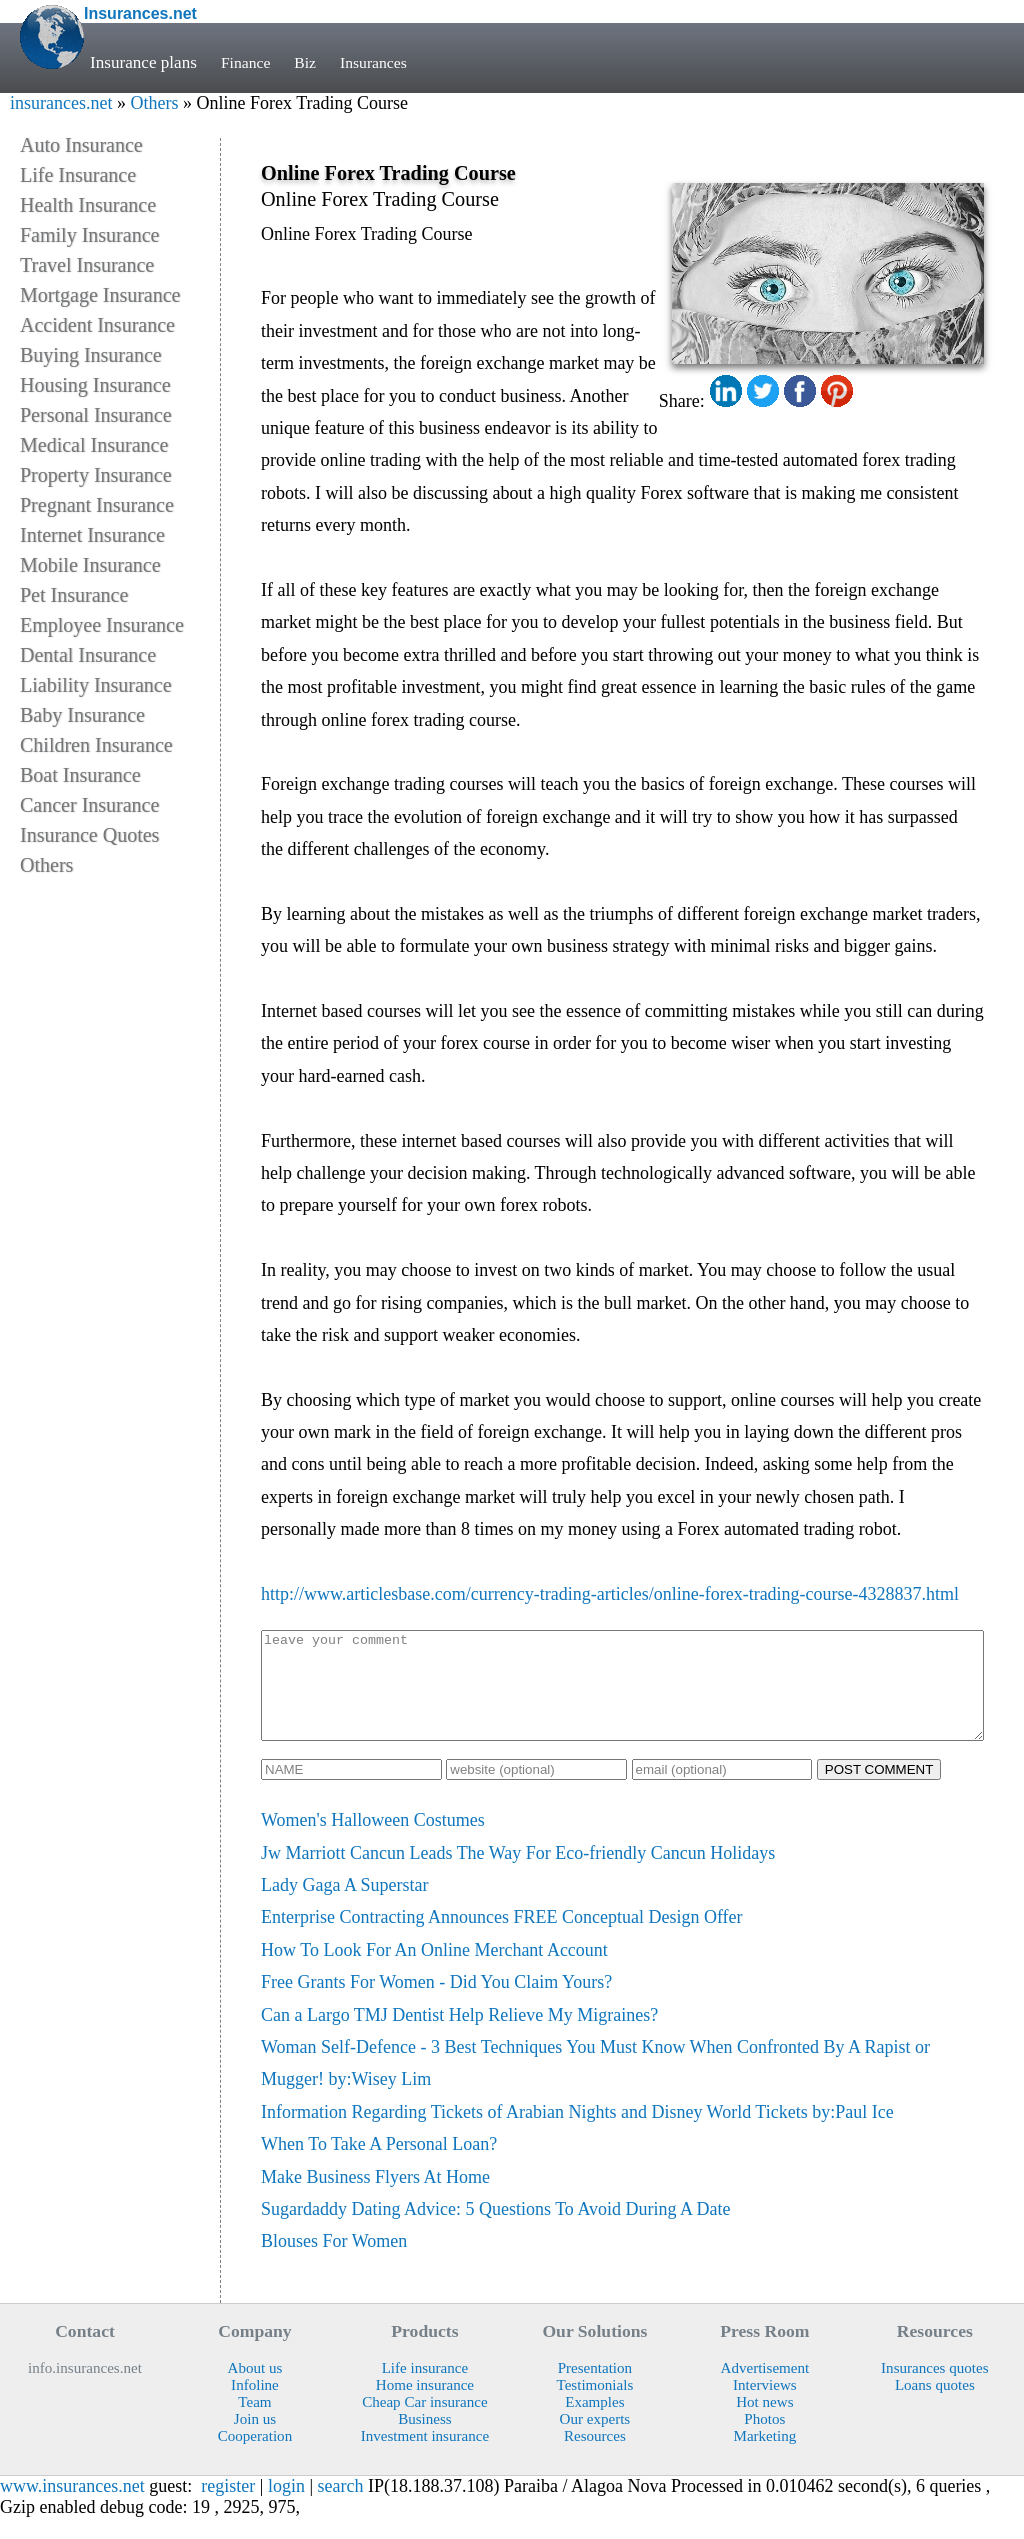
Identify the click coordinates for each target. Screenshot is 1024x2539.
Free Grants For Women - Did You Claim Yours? (436, 2003)
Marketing (764, 2457)
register (228, 2507)
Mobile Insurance (90, 565)
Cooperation (255, 2457)
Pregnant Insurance (97, 505)
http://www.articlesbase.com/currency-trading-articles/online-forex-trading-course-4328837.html (610, 1594)
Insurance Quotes (89, 835)
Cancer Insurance (89, 805)
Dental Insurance (88, 655)
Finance (248, 62)
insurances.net (61, 103)
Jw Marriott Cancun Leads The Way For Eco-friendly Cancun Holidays (518, 1874)
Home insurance (425, 2406)
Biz (311, 62)
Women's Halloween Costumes (373, 1841)
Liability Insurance (96, 685)
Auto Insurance (81, 145)
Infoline (255, 2406)
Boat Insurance (80, 775)
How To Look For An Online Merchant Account (434, 1971)
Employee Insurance (102, 625)
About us (255, 2389)
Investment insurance (425, 2457)
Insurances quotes (935, 2389)
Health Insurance (88, 205)
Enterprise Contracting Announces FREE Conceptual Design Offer (502, 1938)
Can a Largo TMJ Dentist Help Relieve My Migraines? (459, 2036)
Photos (764, 2440)
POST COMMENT (879, 1790)
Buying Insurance (91, 355)
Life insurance (425, 2389)
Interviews (765, 2406)
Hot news (764, 2423)
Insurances (383, 62)
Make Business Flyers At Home (375, 2198)
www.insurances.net (72, 2507)
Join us (255, 2440)
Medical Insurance (94, 445)
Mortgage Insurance (100, 295)
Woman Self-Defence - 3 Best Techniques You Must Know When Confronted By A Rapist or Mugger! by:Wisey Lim (595, 2084)
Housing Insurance (95, 385)
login (286, 2507)
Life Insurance (78, 175)
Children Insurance (96, 745)
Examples (594, 2423)
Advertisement (765, 2389)
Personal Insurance (96, 415)
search (341, 2507)
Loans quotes (935, 2406)
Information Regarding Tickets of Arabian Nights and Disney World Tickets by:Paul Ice (577, 2133)
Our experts (595, 2440)
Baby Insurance (82, 715)
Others (154, 103)
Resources (595, 2457)
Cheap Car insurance (424, 2423)
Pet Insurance (74, 595)
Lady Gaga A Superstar (344, 1906)
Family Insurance (89, 235)
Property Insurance (96, 475)
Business (425, 2440)
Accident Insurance (97, 325)
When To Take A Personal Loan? (379, 2165)
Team (254, 2423)
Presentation (595, 2389)
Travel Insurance (87, 265)
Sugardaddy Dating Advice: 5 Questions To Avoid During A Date (496, 2230)
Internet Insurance (92, 535)
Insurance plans (143, 62)
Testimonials (595, 2406)
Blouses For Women (334, 2262)
